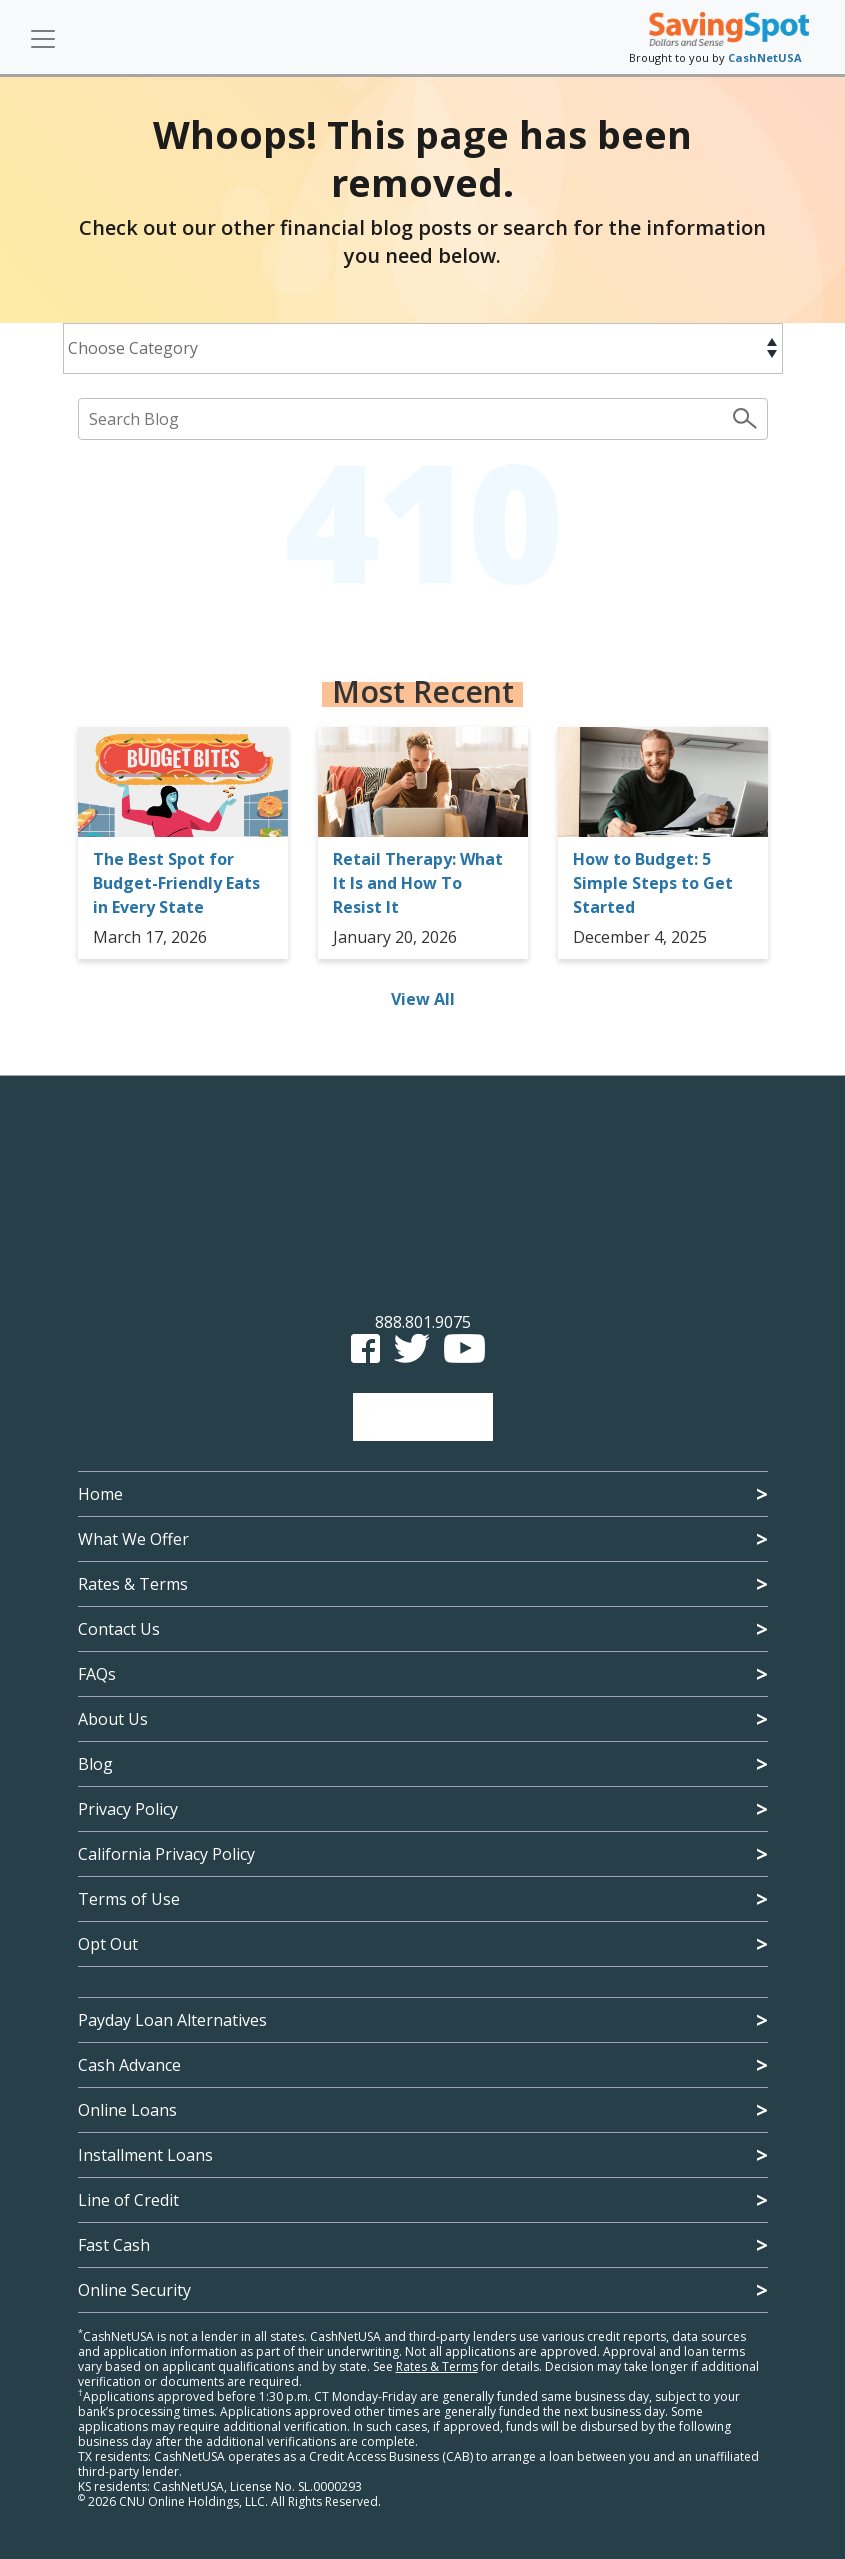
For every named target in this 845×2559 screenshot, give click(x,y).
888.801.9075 (423, 1322)
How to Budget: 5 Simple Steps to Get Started (653, 883)
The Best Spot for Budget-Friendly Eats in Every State (176, 883)
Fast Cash (114, 2245)
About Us (113, 1719)
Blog (95, 1764)
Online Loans (127, 2110)
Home (100, 1494)
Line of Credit (128, 2200)
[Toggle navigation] (43, 39)
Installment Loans (145, 2155)
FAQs (97, 1674)
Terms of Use (129, 1899)
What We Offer (133, 1539)
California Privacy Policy (166, 1854)
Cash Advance (129, 2065)
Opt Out (108, 1944)
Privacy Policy (128, 1809)
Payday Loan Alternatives (172, 2020)
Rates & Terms (133, 1584)
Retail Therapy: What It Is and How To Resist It (418, 883)
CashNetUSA (765, 57)
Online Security (134, 2290)
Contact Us (119, 1629)
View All (423, 999)
